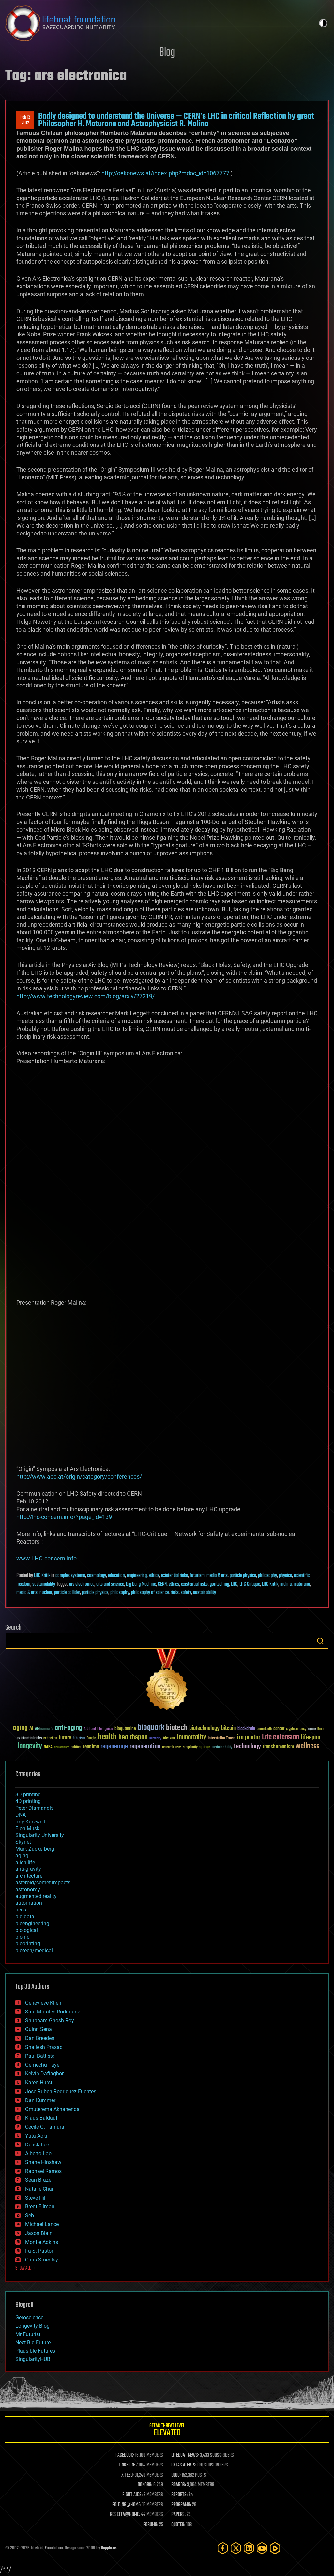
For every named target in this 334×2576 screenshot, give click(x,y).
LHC (234, 1584)
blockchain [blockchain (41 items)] (246, 1729)
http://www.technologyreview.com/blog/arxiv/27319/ (85, 996)
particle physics (243, 1576)
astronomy (27, 1889)
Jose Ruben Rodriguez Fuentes (60, 2091)
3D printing (28, 1795)
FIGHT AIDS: (132, 2495)
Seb (29, 2215)
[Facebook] (223, 2548)
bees (20, 1910)
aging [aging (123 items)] (20, 1728)
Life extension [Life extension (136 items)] (280, 1737)
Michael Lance (42, 2224)
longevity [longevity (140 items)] (30, 1746)
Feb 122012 (25, 120)
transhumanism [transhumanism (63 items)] (278, 1747)
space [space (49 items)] (204, 1746)
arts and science (110, 1584)
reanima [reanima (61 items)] (91, 1747)
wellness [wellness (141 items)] (307, 1746)
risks (175, 1592)
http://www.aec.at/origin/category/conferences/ (79, 1476)
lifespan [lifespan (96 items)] (310, 1737)
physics (285, 1576)
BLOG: (176, 2475)
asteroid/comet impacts (42, 1883)
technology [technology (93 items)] (247, 1746)
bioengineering (32, 1923)
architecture (28, 1876)
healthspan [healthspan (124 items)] (133, 1738)
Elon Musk (27, 1828)
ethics (154, 1576)
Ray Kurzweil (30, 1822)
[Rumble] (275, 2548)
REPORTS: (179, 2495)
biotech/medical (34, 1950)
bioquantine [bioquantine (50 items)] (125, 1728)
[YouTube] (262, 2548)
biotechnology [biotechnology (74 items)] (204, 1728)
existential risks (174, 1576)
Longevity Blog (32, 2326)
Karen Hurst (38, 2082)
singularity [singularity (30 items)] (190, 1747)
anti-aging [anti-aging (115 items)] (68, 1728)
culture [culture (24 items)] (312, 1729)
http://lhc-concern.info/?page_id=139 (64, 1517)
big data (24, 1916)
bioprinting (27, 1943)
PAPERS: (178, 2514)
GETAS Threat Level (167, 2431)
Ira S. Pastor (39, 2251)
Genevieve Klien (43, 2003)
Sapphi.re (108, 2548)
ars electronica (81, 1584)
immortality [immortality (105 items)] (191, 1737)
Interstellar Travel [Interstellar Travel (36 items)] (221, 1738)
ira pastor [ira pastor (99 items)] (248, 1737)
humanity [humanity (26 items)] (155, 1739)
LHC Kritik (42, 1576)
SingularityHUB (32, 2359)
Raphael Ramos (43, 2171)
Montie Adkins (41, 2242)
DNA (20, 1815)
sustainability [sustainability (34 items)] (222, 1747)
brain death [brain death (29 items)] (264, 1729)
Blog (167, 52)
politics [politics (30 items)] (76, 1747)
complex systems (70, 1576)
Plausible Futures (35, 2351)
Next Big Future (33, 2342)
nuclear (45, 1592)
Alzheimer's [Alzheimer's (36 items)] (44, 1729)
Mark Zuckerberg (34, 1849)
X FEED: (127, 2475)
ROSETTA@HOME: (125, 2514)
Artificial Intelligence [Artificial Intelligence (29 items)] (98, 1729)
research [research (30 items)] (168, 1747)
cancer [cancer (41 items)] (278, 1729)
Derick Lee (37, 2145)
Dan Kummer (40, 2100)
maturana (302, 1584)
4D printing (28, 1801)
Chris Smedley (41, 2260)
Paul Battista (40, 2056)
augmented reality (36, 1896)
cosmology (96, 1576)
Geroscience (29, 2317)
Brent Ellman (39, 2206)
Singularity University (39, 1835)
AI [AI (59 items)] (31, 1729)
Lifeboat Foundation (47, 2548)
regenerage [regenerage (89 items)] (114, 1746)
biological (26, 1930)
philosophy (267, 1576)
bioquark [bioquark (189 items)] (151, 1728)
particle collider (67, 1592)
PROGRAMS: (181, 2505)
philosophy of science (150, 1592)
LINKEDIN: (127, 2465)
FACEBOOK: (124, 2455)
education (116, 1576)
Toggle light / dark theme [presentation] (323, 23)
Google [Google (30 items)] (91, 1738)
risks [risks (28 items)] (178, 1747)
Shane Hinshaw (43, 2162)
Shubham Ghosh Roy (49, 2020)
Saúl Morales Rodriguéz (52, 2012)
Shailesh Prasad (44, 2047)
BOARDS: (178, 2485)
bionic (22, 1937)
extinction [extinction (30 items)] (50, 1738)
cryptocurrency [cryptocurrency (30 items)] (296, 1729)
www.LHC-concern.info (46, 1558)
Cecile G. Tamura (44, 2127)
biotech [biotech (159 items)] (177, 1727)
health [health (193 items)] (107, 1737)
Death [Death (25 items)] (320, 1729)
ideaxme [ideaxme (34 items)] (169, 1738)
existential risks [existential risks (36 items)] (29, 1738)
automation (28, 1903)
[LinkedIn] (249, 2548)
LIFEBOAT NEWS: (185, 2455)
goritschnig (219, 1584)
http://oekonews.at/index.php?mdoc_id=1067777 (165, 173)
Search (320, 1641)
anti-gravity (28, 1869)
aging (21, 1855)
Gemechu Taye (42, 2065)
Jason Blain (39, 2233)
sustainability (43, 1584)
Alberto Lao (38, 2153)
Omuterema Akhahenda (52, 2109)
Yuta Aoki (36, 2136)
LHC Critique (249, 1584)
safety (186, 1592)
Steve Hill (36, 2198)
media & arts (217, 1576)
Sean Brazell (39, 2180)
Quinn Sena (38, 2029)
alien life (25, 1862)
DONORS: (145, 2485)
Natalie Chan (40, 2189)
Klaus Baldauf (41, 2118)
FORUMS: (150, 2525)
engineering (137, 1576)
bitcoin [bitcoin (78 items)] (228, 1728)
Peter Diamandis (34, 1808)
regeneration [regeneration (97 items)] (144, 1746)
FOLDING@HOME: (126, 2505)
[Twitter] (236, 2548)
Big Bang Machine (141, 1584)
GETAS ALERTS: (183, 2465)
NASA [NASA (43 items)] (48, 1747)
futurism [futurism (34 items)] (79, 1738)
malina (286, 1584)
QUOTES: (178, 2525)
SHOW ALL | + (25, 2268)
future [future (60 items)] (65, 1738)
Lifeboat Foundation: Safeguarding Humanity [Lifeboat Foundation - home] (150, 23)
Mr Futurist (27, 2334)
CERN (162, 1584)
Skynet (23, 1842)
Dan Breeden (39, 2038)
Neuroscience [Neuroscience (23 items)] (61, 1747)
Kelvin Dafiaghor (44, 2074)
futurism (197, 1576)
